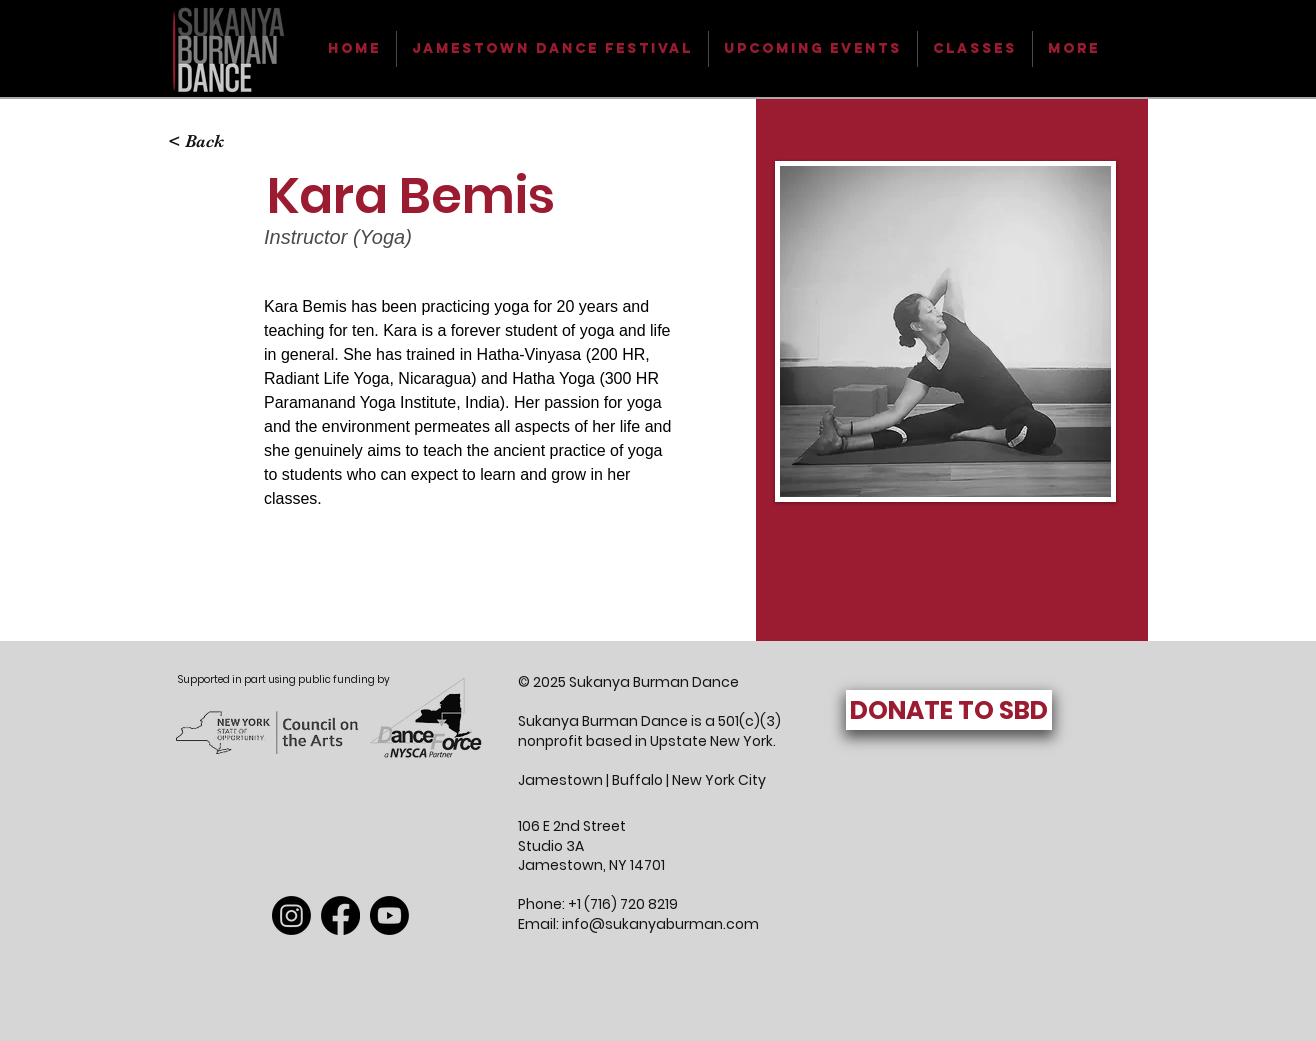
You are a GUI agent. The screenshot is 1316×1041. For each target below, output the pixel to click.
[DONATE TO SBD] (949, 710)
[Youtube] (389, 915)
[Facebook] (340, 915)
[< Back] (207, 141)
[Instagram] (291, 915)
